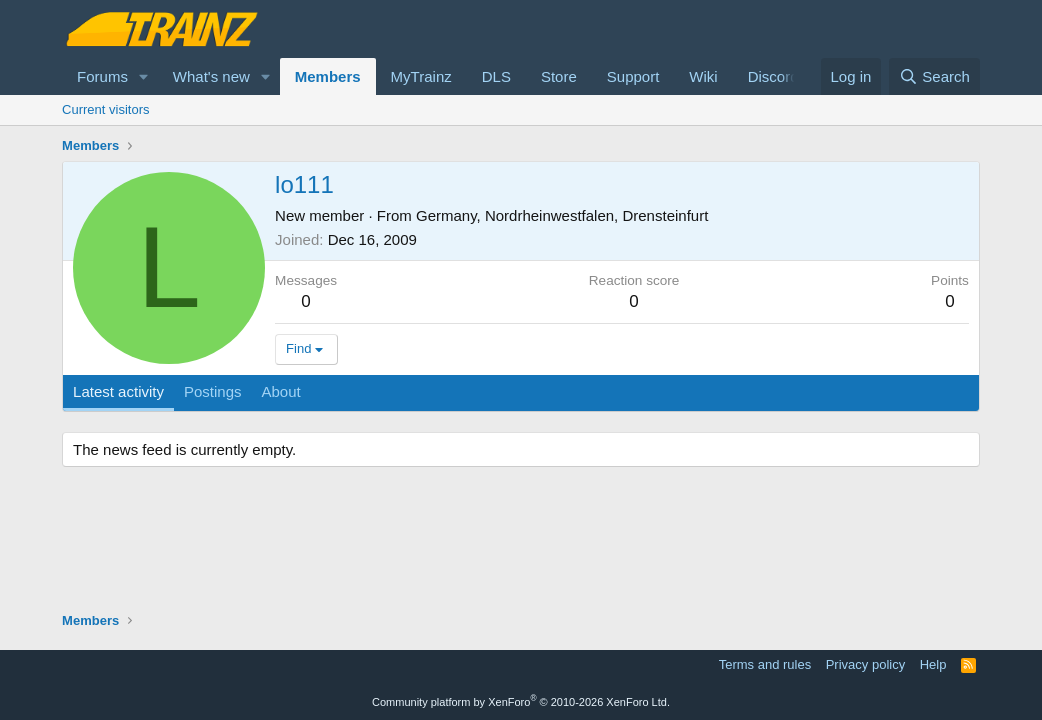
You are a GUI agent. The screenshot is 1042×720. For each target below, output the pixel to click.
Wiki (703, 76)
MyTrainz (421, 76)
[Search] (934, 76)
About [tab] (281, 391)
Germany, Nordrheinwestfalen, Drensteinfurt (562, 215)
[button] (144, 76)
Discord (773, 76)
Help (933, 664)
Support (633, 76)
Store (559, 76)
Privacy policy (865, 664)
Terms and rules (765, 664)
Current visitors (105, 109)
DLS (496, 76)
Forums (102, 76)
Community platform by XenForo (521, 702)
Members (328, 76)
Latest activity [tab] (118, 391)
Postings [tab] (213, 391)
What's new (211, 76)
